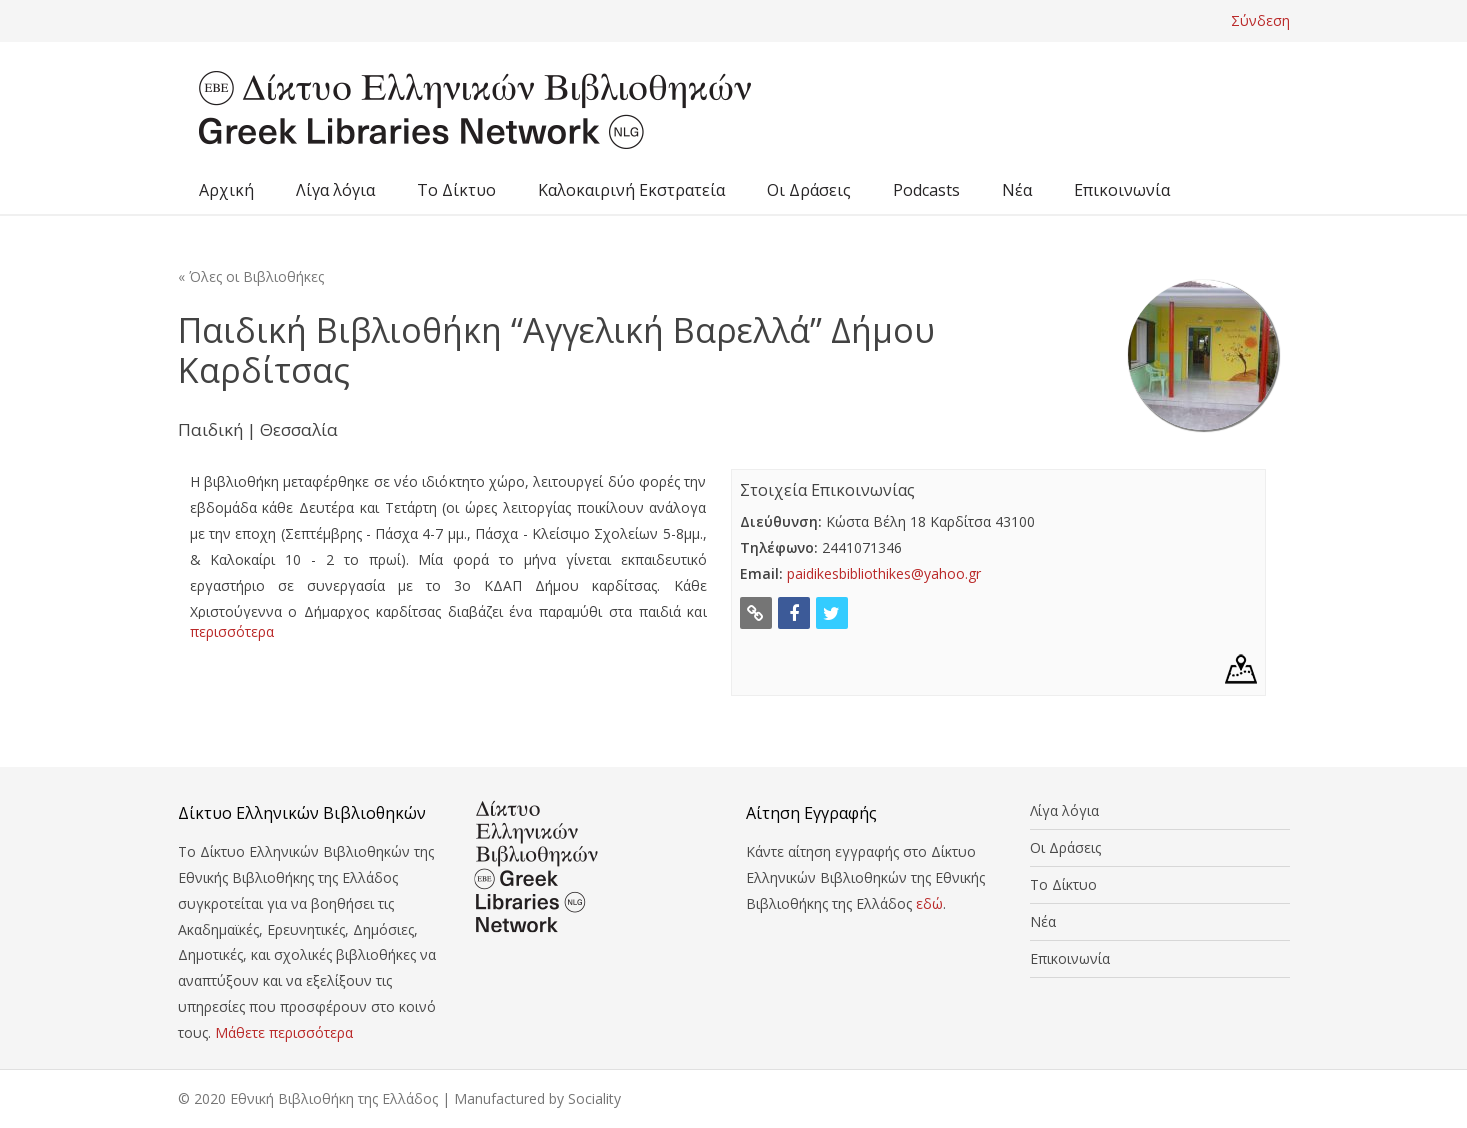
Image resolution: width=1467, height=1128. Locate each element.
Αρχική (226, 190)
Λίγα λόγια (335, 190)
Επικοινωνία (1122, 190)
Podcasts (926, 190)
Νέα (1017, 190)
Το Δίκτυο (456, 190)
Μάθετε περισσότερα (284, 1032)
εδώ (929, 903)
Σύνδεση (1260, 20)
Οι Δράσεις (809, 190)
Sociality (594, 1098)
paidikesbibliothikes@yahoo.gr (884, 573)
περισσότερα (232, 631)
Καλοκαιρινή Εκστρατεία (631, 190)
